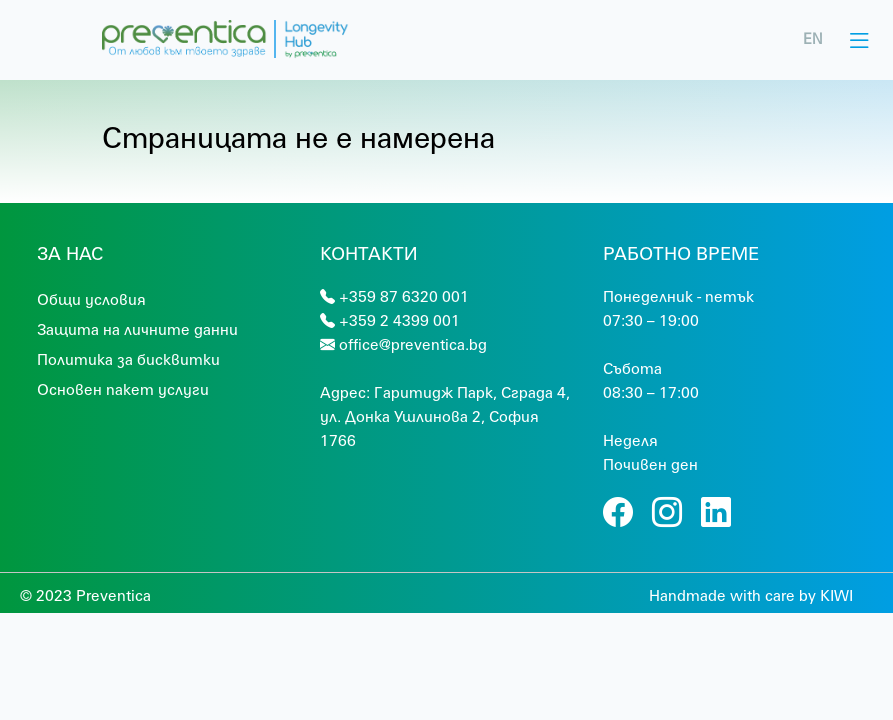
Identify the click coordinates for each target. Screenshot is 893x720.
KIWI (836, 595)
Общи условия (91, 299)
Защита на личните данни (137, 329)
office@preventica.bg (413, 344)
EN (813, 38)
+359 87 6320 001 (404, 296)
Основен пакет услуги (123, 389)
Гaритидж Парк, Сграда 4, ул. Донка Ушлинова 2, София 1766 (445, 416)
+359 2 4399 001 (399, 320)
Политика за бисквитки (128, 359)
